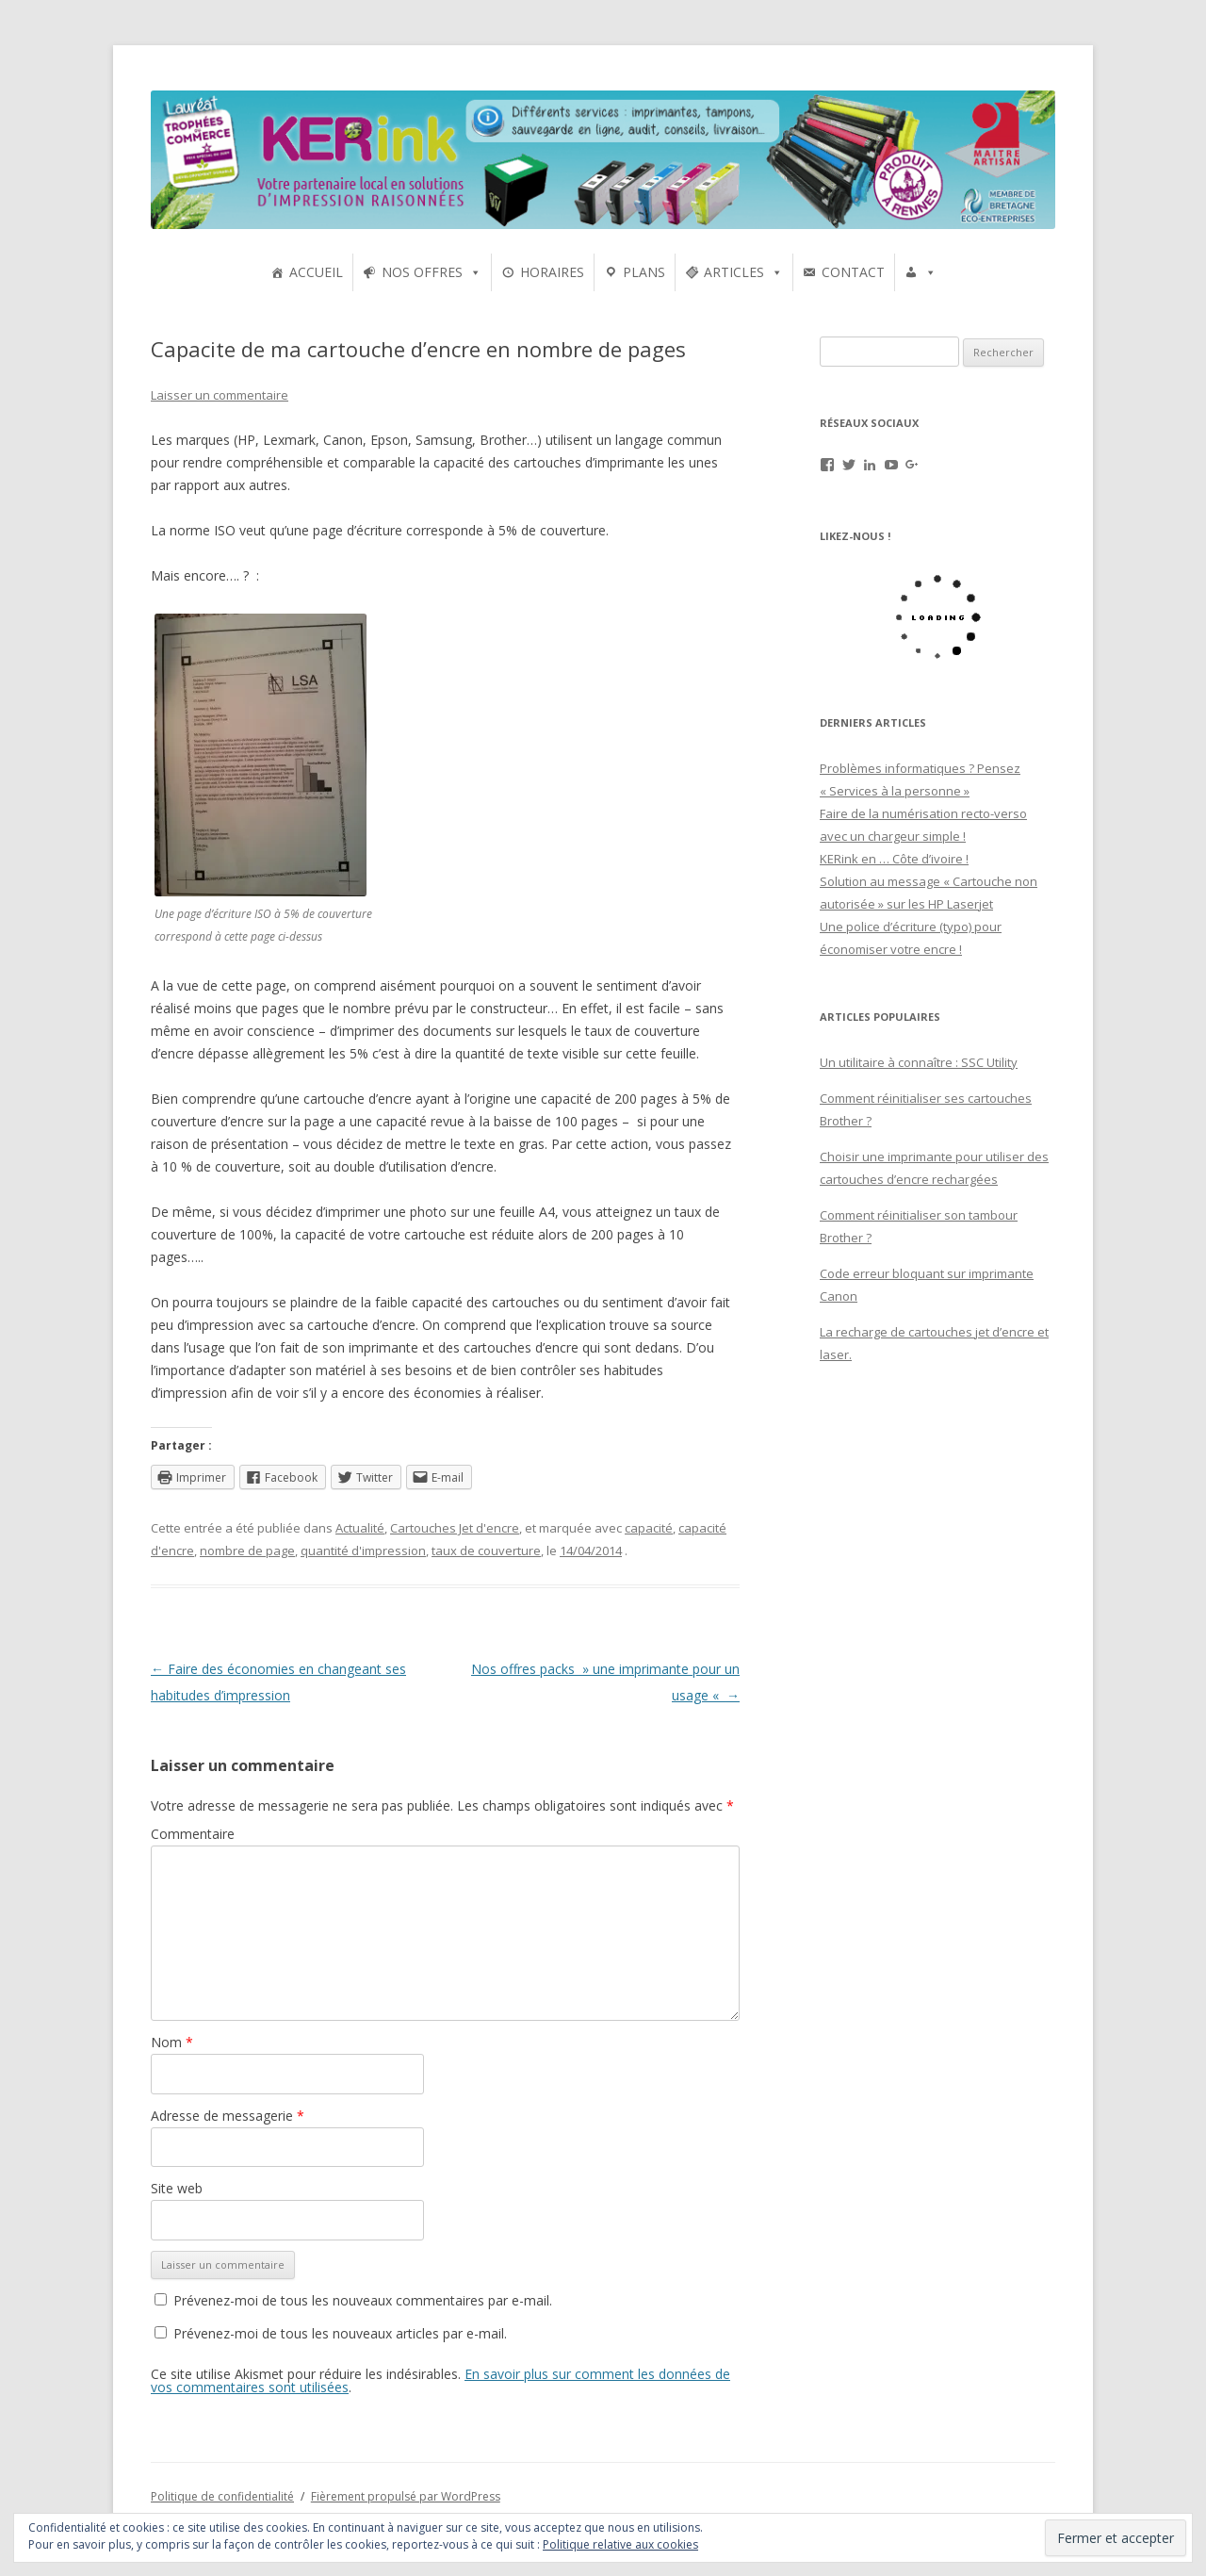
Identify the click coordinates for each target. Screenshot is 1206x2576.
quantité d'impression (363, 1550)
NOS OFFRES (422, 272)
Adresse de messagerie (227, 2116)
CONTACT (853, 272)
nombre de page (247, 1550)
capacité (649, 1527)
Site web (177, 2188)
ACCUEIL (316, 272)
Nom (172, 2042)
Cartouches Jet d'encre (454, 1527)
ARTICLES (734, 272)
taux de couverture (486, 1550)
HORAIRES (552, 272)
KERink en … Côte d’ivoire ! (894, 858)
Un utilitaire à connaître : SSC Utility (919, 1062)
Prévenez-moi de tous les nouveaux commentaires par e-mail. (362, 2300)
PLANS (644, 272)
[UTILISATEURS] (920, 272)
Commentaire (193, 1834)
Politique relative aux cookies (620, 2544)
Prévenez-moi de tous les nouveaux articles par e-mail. (340, 2333)
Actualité (359, 1527)
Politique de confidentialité (222, 2496)
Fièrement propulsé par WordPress (405, 2496)
